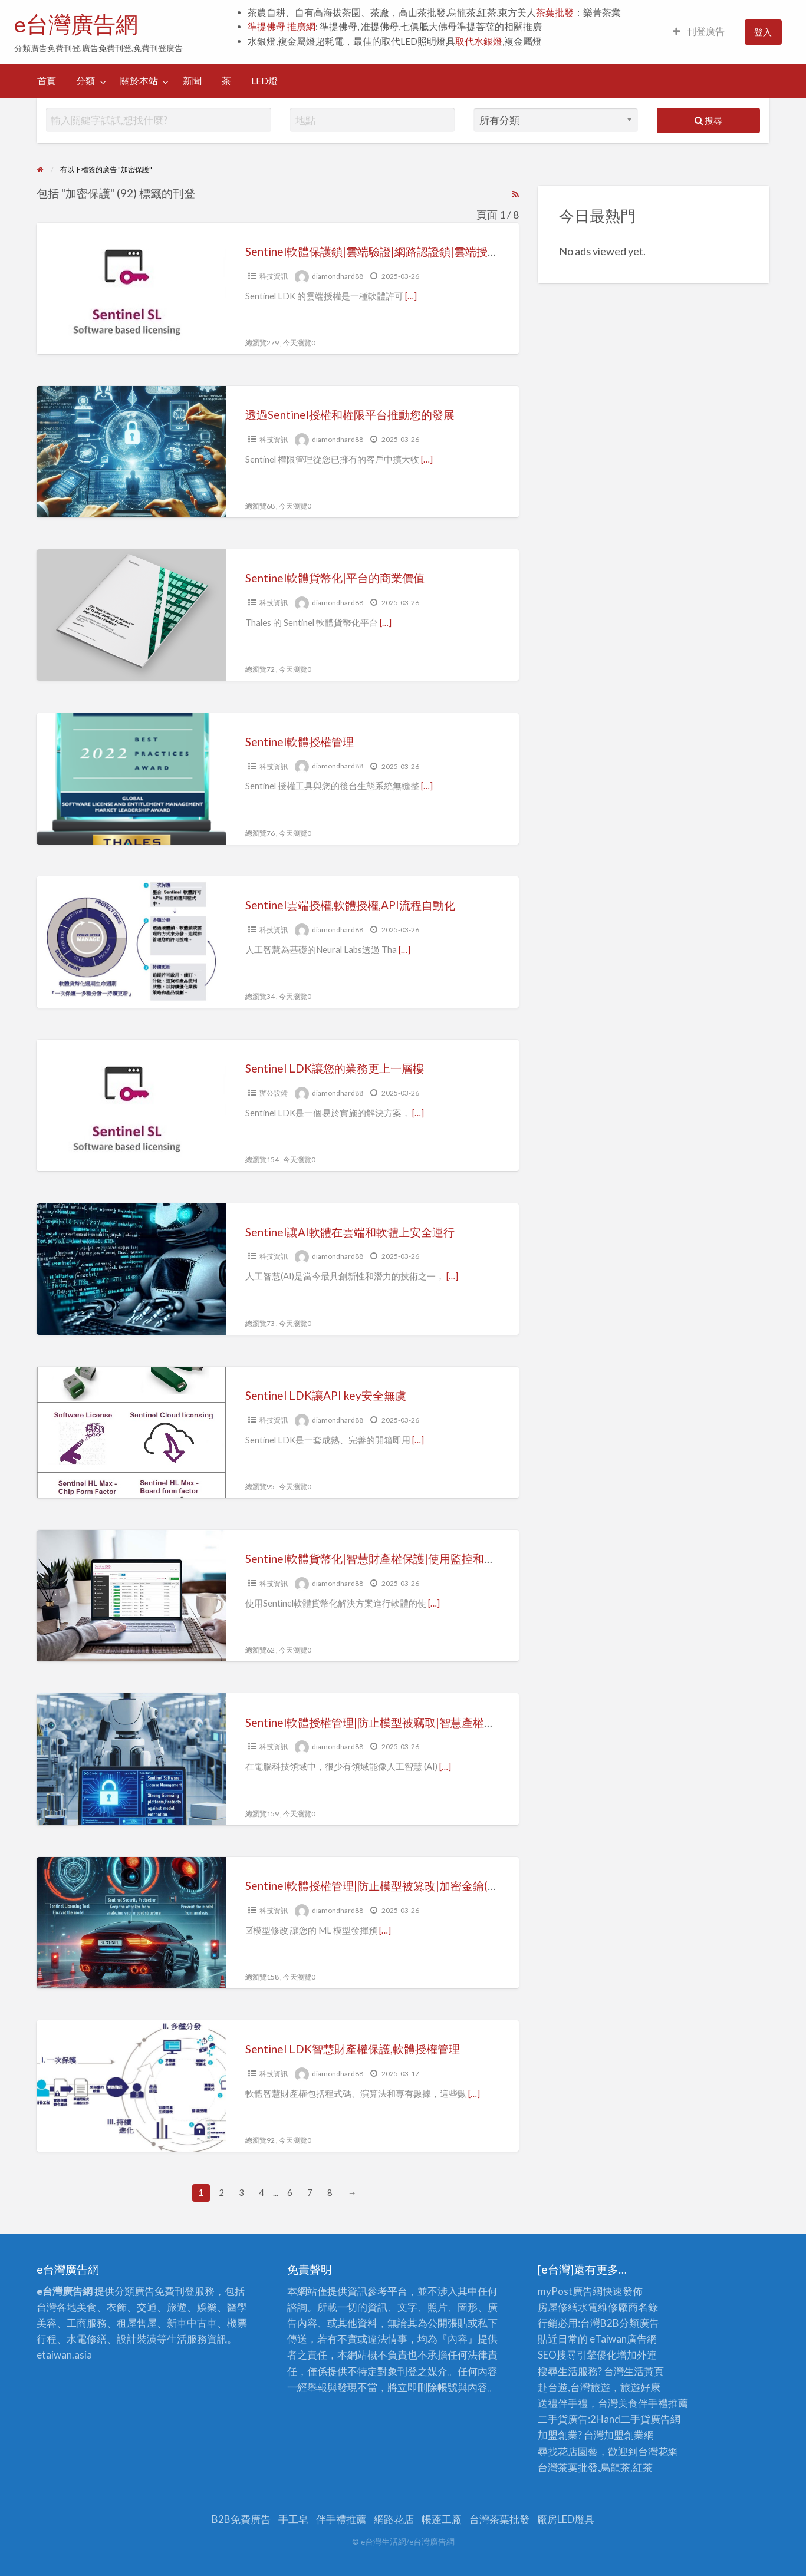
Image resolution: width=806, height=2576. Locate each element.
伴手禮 (653, 2403)
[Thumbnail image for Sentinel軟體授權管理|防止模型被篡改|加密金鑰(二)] (131, 1922)
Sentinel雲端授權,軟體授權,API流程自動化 (350, 905)
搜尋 (708, 120)
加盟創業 (624, 2435)
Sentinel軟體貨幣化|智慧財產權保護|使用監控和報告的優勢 (392, 1558)
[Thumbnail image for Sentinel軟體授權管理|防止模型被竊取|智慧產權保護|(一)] (131, 1759)
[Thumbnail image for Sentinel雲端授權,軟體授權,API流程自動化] (131, 942)
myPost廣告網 (570, 2291)
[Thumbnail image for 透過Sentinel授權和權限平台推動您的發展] (131, 451)
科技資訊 (273, 276)
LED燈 (264, 80)
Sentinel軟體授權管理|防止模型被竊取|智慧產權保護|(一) (386, 1722)
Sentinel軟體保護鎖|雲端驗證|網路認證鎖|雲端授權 (372, 251)
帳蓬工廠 (442, 2519)
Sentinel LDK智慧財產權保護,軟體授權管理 (352, 2049)
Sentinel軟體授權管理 (299, 741)
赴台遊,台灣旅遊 (574, 2387)
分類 (85, 80)
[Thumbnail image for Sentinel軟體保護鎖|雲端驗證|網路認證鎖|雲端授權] (131, 288)
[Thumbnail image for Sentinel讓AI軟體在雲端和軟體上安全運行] (131, 1269)
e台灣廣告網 (76, 24)
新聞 (192, 80)
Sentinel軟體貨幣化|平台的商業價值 (335, 578)
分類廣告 (639, 2323)
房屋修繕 (558, 2307)
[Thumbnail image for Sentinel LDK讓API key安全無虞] (131, 1432)
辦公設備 (273, 1093)
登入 (763, 32)
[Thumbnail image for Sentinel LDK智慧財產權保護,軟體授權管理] (131, 2086)
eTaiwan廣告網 (623, 2339)
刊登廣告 (699, 31)
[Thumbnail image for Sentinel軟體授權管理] (131, 779)
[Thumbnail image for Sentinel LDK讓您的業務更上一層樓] (131, 1105)
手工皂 (293, 2519)
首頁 (46, 80)
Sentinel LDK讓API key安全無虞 (325, 1395)
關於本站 (139, 80)
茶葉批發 (555, 12)
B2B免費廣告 (241, 2519)
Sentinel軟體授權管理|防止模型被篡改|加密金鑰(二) (373, 1885)
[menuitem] (699, 32)
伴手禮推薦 (341, 2519)
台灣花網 (658, 2451)
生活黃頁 (644, 2371)
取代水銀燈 (478, 41)
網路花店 (394, 2519)
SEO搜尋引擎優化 (577, 2355)
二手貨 (635, 2419)
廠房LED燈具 (565, 2519)
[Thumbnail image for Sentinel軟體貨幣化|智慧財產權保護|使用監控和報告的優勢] (131, 1595)
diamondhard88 (337, 276)
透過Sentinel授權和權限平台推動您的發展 (350, 414)
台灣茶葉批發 (568, 2467)
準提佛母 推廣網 (281, 26)
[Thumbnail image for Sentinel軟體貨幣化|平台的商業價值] (131, 615)
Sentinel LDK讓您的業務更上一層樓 (334, 1068)
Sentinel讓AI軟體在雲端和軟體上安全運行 (350, 1232)
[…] (411, 296)
